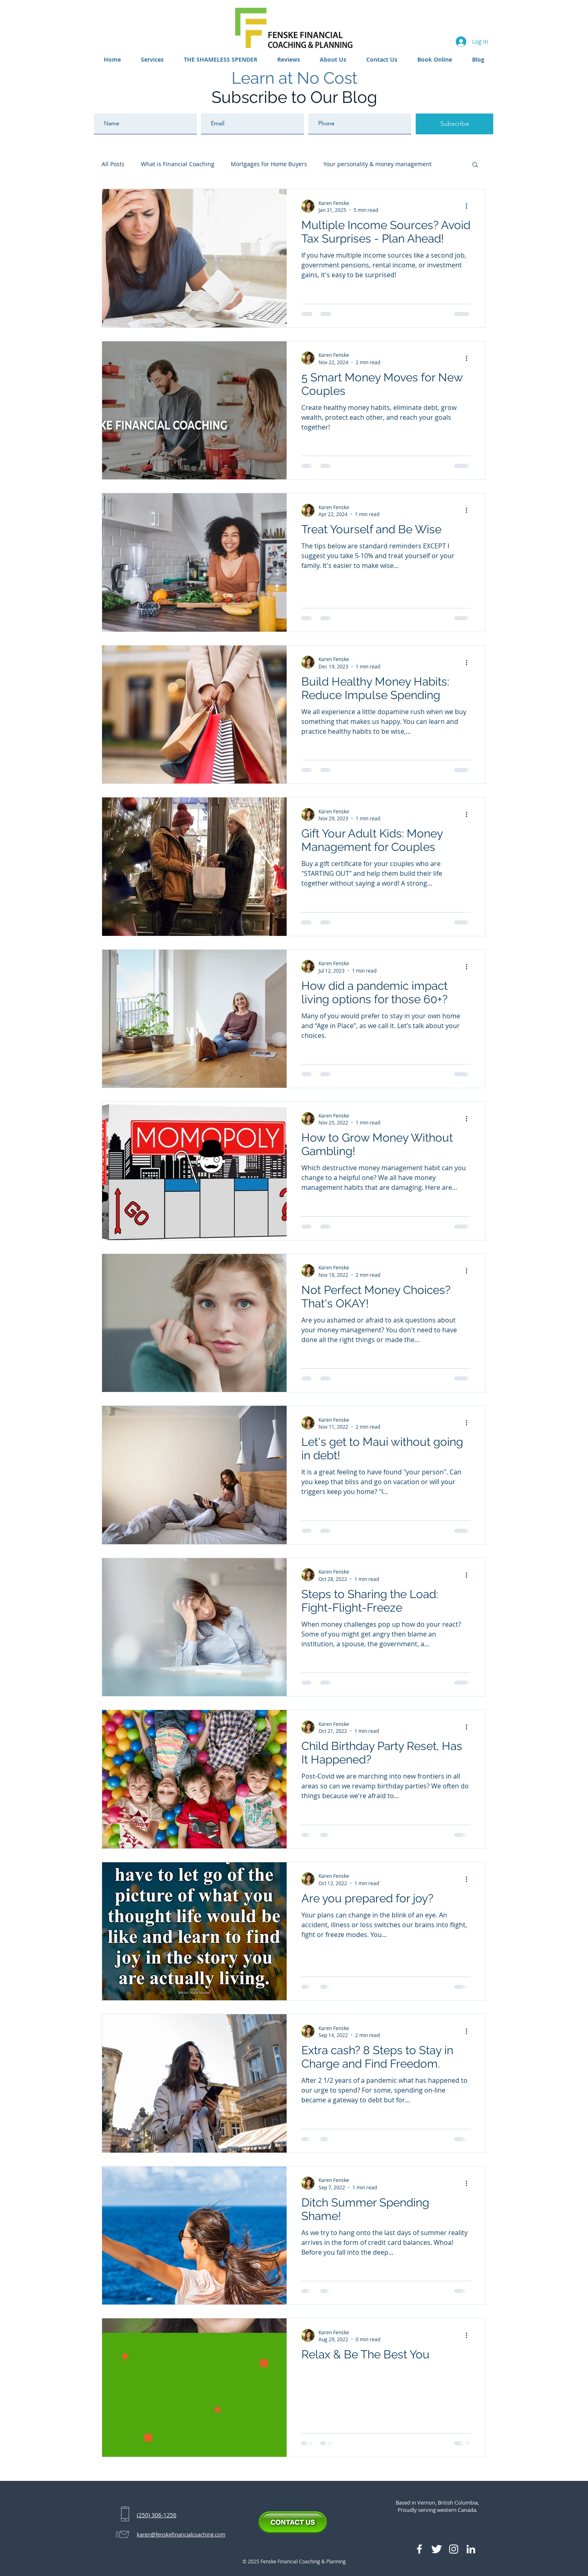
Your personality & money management (377, 164)
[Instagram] (454, 2549)
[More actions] (469, 206)
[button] (152, 59)
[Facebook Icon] (419, 2549)
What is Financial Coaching (177, 164)
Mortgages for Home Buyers (269, 164)
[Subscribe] (454, 124)
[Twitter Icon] (436, 2549)
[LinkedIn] (471, 2549)
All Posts (113, 164)
